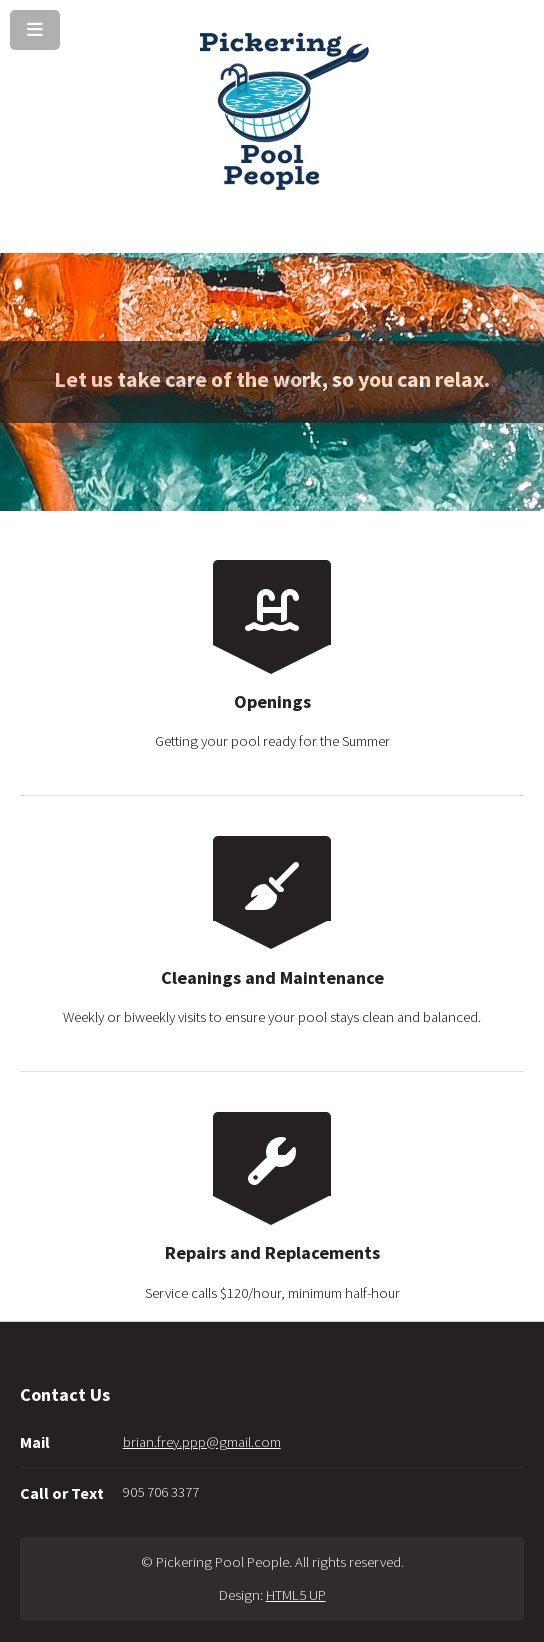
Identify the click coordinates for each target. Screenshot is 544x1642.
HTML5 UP (296, 1595)
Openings (272, 701)
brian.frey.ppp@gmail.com (202, 1442)
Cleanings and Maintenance (272, 977)
